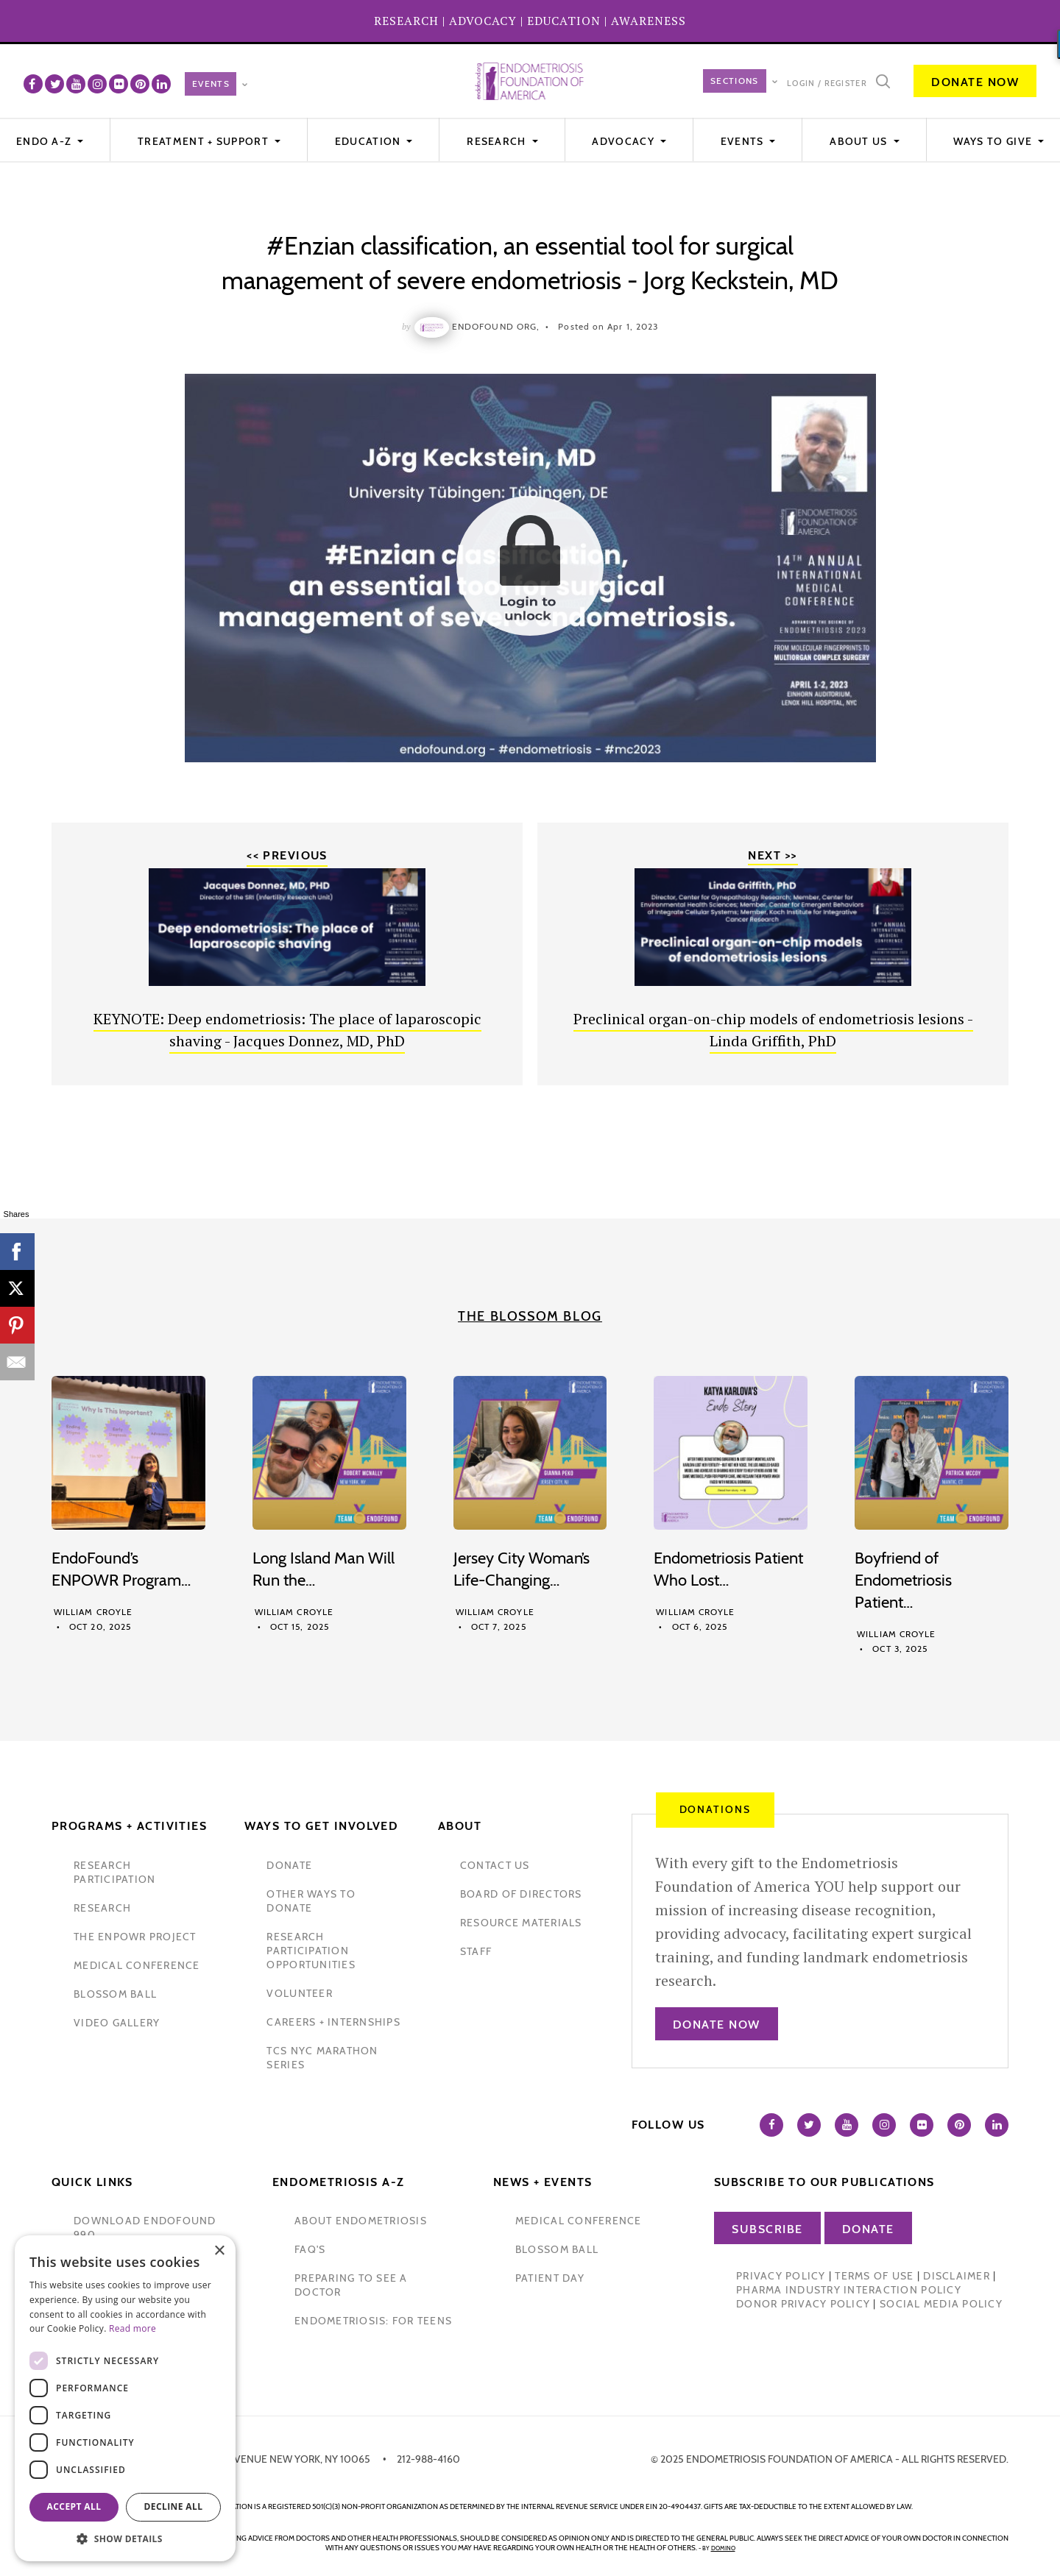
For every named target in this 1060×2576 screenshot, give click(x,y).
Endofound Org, (496, 326)
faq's (309, 2249)
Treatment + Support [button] (205, 141)
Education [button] (369, 141)
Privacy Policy (781, 2275)
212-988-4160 (428, 2459)
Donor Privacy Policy (803, 2303)
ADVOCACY (483, 21)
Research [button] (498, 141)
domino (723, 2548)
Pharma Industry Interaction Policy (848, 2289)
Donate (868, 2229)
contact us (495, 1865)
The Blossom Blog (530, 1316)
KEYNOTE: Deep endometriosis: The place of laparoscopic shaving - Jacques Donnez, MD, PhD (287, 1030)
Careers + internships (333, 2022)
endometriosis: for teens (373, 2320)
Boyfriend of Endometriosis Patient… (903, 1580)
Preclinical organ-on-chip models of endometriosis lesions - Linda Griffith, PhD (773, 1030)
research (102, 1908)
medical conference (137, 1965)
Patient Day (549, 2278)
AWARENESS (648, 21)
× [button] (219, 2251)
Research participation (114, 1872)
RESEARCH (406, 21)
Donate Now (975, 82)
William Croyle (93, 1611)
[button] (125, 2539)
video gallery (117, 2022)
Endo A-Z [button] (45, 141)
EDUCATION (564, 21)
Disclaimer (956, 2275)
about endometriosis (360, 2220)
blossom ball (115, 1994)
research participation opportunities (310, 1950)
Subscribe (767, 2229)
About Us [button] (860, 141)
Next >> (772, 855)
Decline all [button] (173, 2506)
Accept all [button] (74, 2506)
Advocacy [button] (624, 141)
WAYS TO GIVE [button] (994, 141)
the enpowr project (135, 1936)
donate (289, 1865)
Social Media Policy (941, 2303)
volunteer (299, 1993)
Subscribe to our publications (824, 2182)
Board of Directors (521, 1894)
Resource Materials (521, 1922)
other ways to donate (310, 1901)
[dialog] (125, 2398)
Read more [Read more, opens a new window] (132, 2328)
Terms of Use (874, 2275)
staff (476, 1951)
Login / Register (827, 83)
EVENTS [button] (744, 141)
